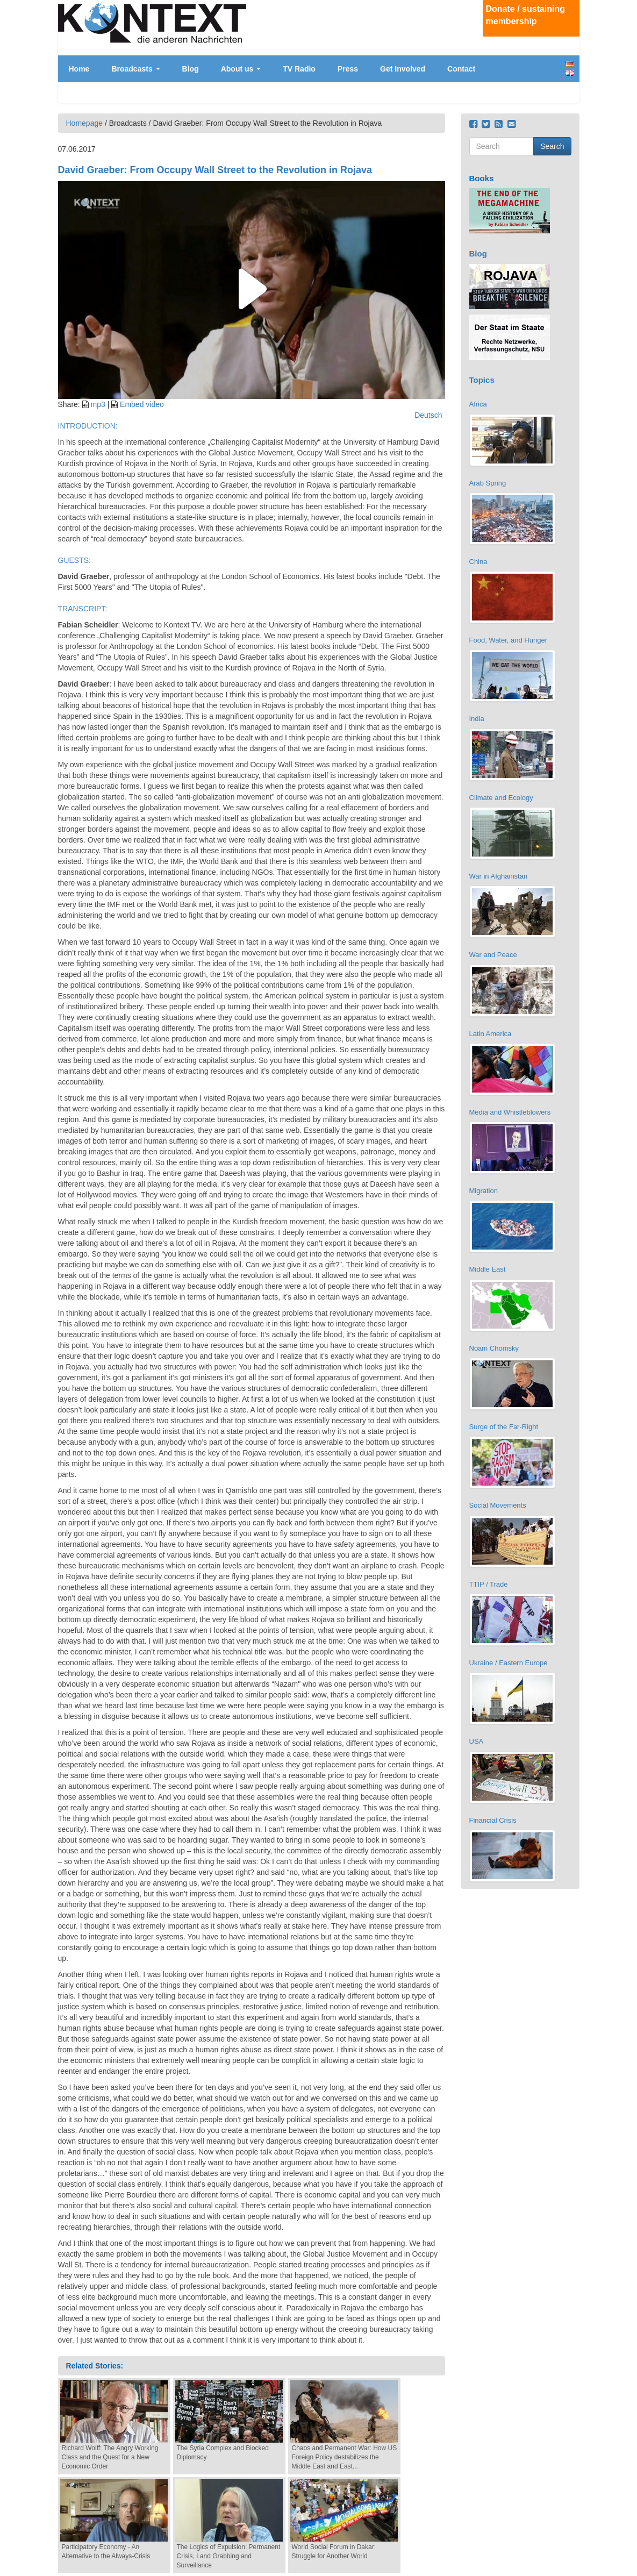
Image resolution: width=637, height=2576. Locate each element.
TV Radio (299, 69)
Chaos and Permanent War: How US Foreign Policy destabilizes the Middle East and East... (344, 2457)
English (570, 73)
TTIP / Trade (488, 1584)
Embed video (142, 404)
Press (348, 69)
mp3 (98, 404)
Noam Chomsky (494, 1348)
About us (241, 69)
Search (552, 146)
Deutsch (570, 64)
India (476, 719)
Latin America (490, 1034)
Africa (478, 404)
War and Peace (493, 955)
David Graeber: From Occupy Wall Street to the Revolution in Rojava (215, 170)
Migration (483, 1191)
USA (476, 1741)
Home (79, 69)
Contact (461, 69)
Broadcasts (135, 69)
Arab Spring (487, 483)
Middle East (487, 1269)
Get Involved (402, 69)
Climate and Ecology (501, 798)
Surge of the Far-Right (504, 1427)
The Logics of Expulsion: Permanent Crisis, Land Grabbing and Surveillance (229, 2556)
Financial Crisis (493, 1820)
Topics (482, 379)
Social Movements (497, 1505)
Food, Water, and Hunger (508, 640)
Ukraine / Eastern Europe (508, 1663)
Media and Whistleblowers (510, 1112)
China (478, 562)
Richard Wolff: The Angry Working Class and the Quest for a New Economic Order (110, 2457)
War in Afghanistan (498, 876)
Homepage (84, 123)
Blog (190, 69)
